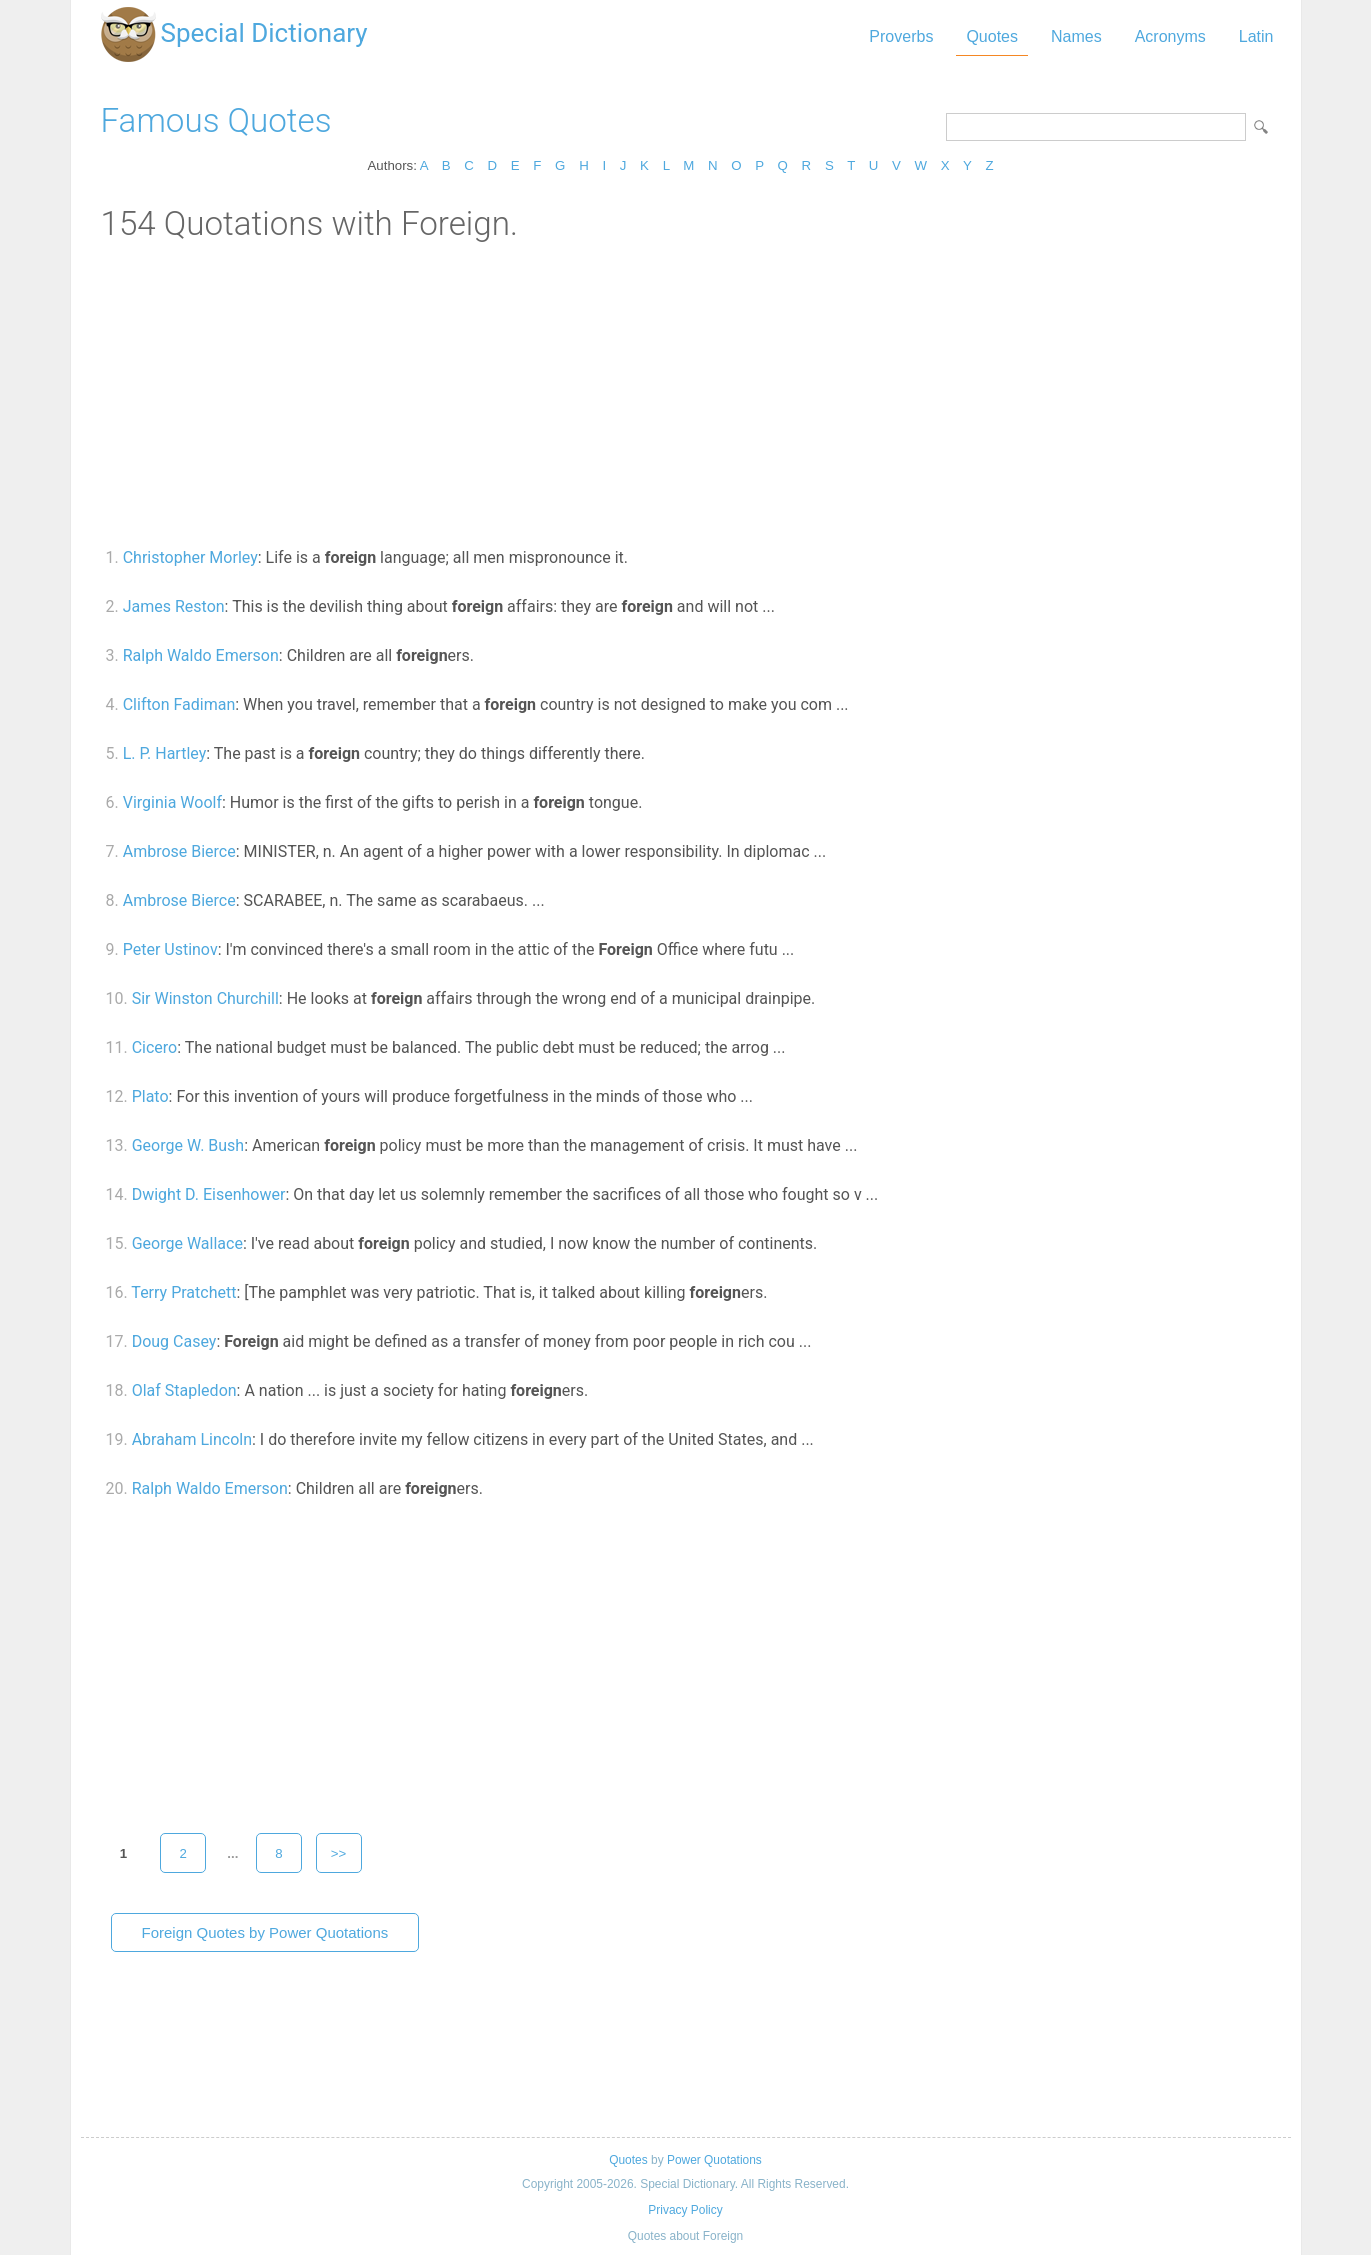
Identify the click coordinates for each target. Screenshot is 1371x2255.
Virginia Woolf (172, 802)
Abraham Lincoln (192, 1439)
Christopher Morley (190, 557)
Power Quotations (714, 2160)
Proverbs (901, 36)
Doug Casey (174, 1341)
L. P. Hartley (165, 753)
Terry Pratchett (183, 1292)
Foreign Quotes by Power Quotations (265, 1932)
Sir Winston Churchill (205, 998)
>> (339, 1853)
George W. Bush (188, 1145)
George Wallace (187, 1243)
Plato (150, 1096)
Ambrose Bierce (179, 851)
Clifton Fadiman (179, 704)
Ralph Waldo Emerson (201, 655)
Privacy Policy (685, 2210)
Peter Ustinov (170, 949)
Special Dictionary (264, 33)
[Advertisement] (686, 393)
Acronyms (1170, 36)
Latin (1256, 36)
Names (1076, 36)
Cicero (155, 1047)
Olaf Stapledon (184, 1390)
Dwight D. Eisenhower (209, 1194)
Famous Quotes (216, 120)
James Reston (174, 606)
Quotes (992, 36)
